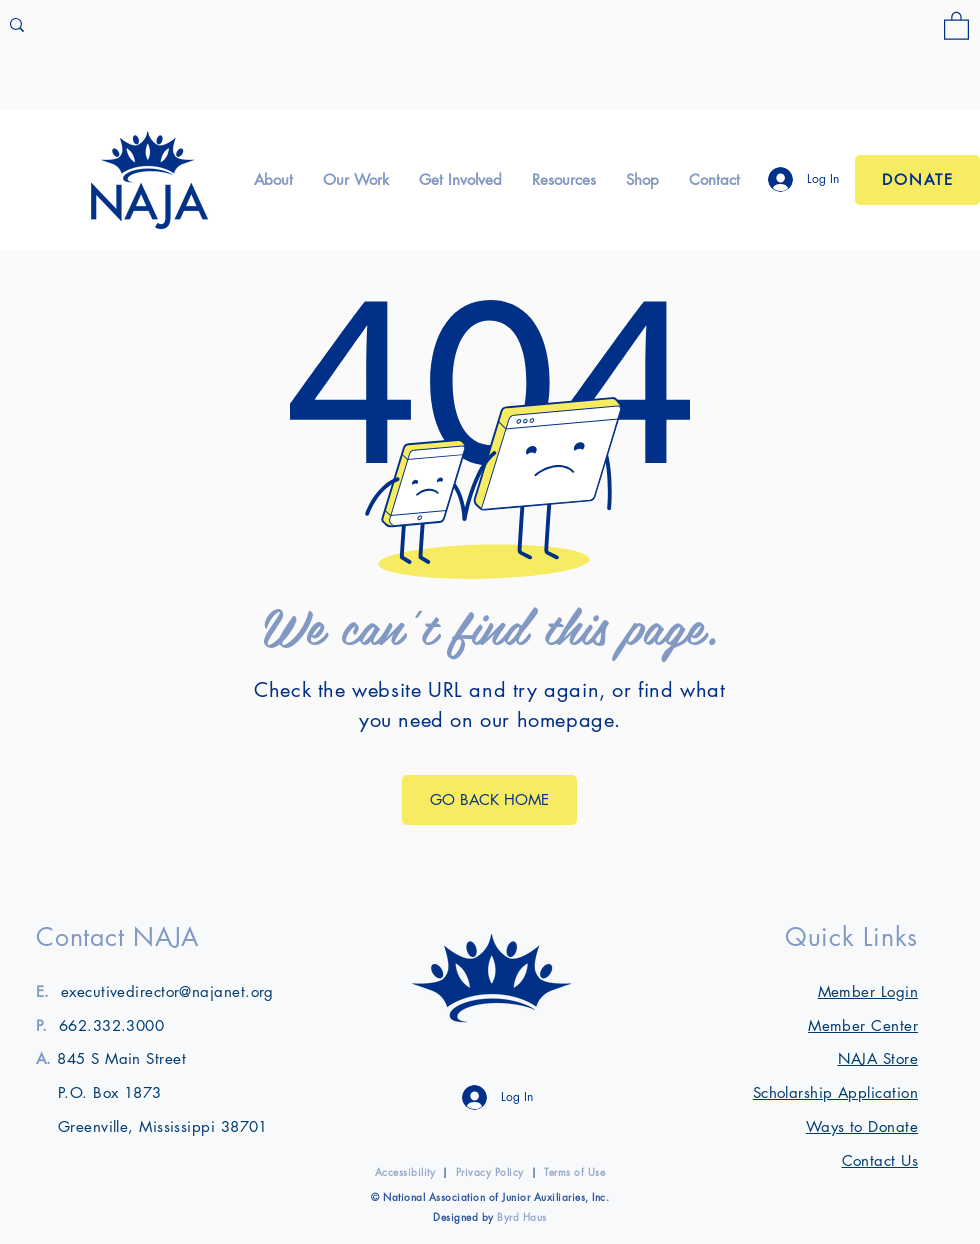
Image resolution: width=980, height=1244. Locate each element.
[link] (956, 25)
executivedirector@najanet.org (167, 991)
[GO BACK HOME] (489, 800)
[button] (273, 180)
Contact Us (880, 1160)
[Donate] (917, 180)
